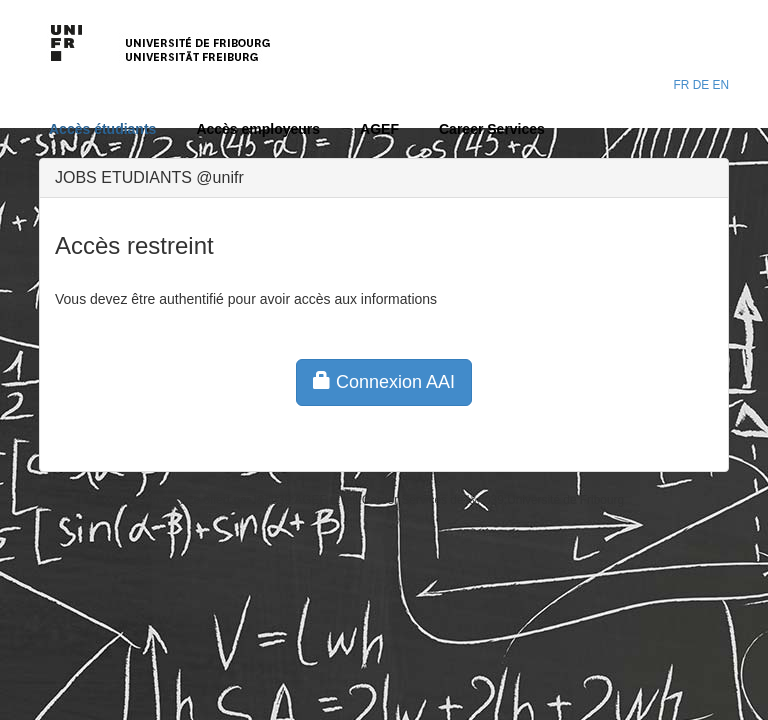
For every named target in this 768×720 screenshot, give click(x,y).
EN (720, 85)
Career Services (492, 129)
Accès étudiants (102, 129)
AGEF (379, 129)
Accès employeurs (258, 129)
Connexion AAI (384, 381)
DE (701, 85)
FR (681, 85)
